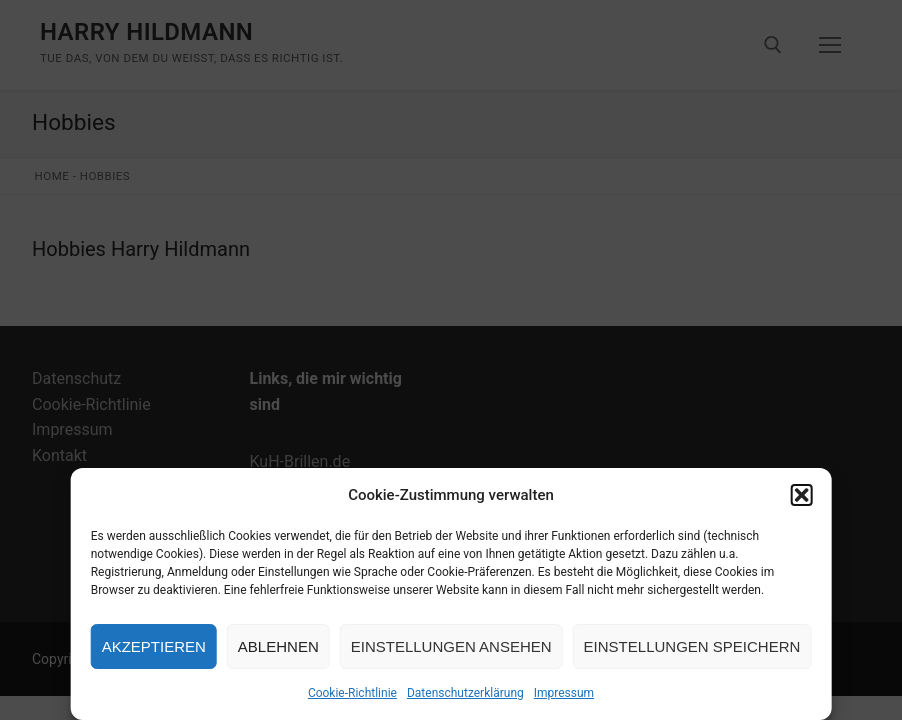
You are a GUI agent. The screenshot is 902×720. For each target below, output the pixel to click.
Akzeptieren (154, 646)
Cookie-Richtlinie (352, 693)
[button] (801, 495)
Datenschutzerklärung (465, 693)
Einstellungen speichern (692, 646)
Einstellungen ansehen (451, 646)
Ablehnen (278, 646)
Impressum (564, 693)
